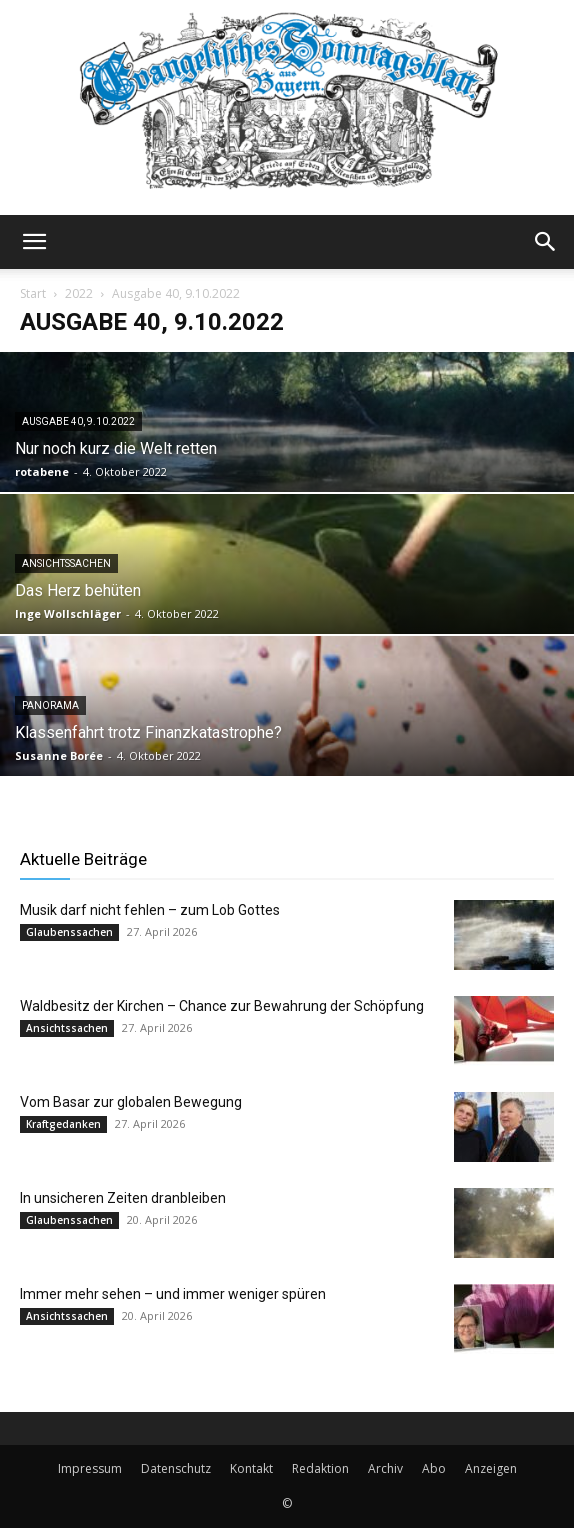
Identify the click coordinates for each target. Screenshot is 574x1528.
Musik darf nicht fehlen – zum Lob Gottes (150, 910)
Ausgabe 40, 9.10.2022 (78, 421)
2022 (79, 293)
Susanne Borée (59, 755)
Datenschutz (176, 1468)
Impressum (90, 1468)
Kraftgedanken (63, 1124)
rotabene (42, 471)
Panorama (50, 705)
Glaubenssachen (69, 932)
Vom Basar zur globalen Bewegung (131, 1102)
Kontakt (251, 1468)
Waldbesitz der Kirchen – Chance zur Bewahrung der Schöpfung (222, 1006)
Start (33, 293)
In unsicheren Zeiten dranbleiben (123, 1198)
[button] (34, 242)
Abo (434, 1468)
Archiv (385, 1468)
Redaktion (320, 1468)
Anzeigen (491, 1468)
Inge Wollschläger (68, 613)
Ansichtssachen (66, 563)
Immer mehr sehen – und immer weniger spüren (173, 1294)
